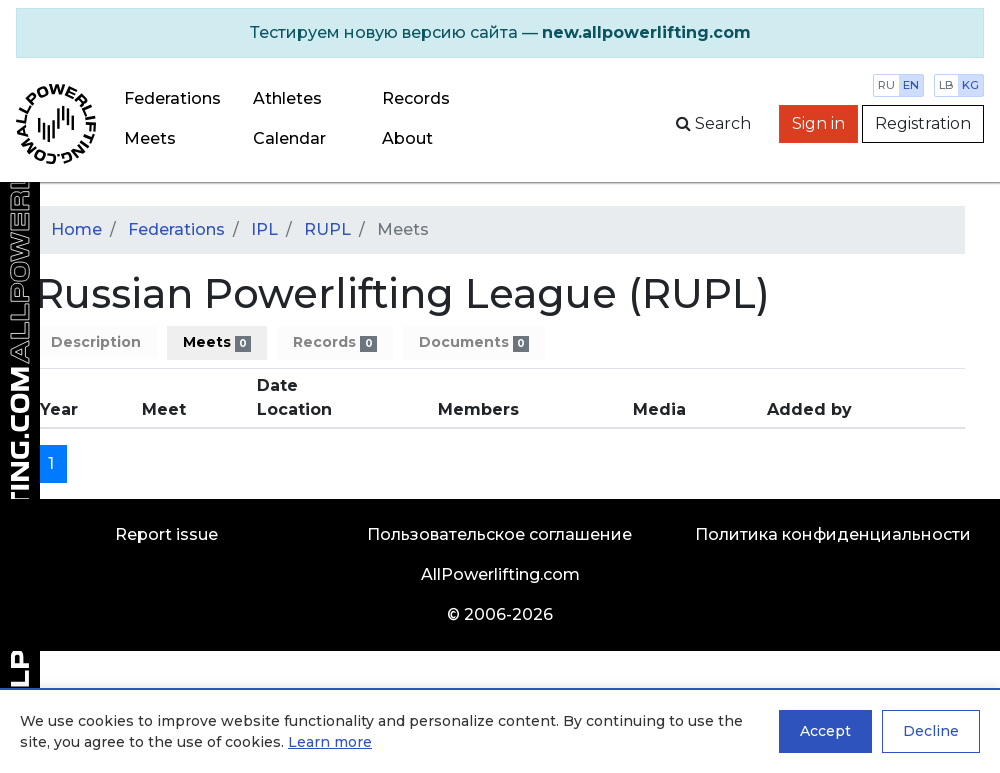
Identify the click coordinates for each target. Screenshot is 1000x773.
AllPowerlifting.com (500, 574)
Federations (172, 98)
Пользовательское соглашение (499, 534)
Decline (931, 731)
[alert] (500, 33)
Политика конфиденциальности (833, 534)
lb (946, 85)
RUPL (327, 229)
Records (334, 342)
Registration (923, 123)
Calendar (289, 138)
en (911, 85)
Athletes (287, 98)
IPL (264, 229)
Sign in (818, 123)
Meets (150, 138)
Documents (474, 342)
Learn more (330, 742)
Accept (825, 731)
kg (970, 85)
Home (76, 229)
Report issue (166, 534)
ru (886, 85)
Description (96, 342)
